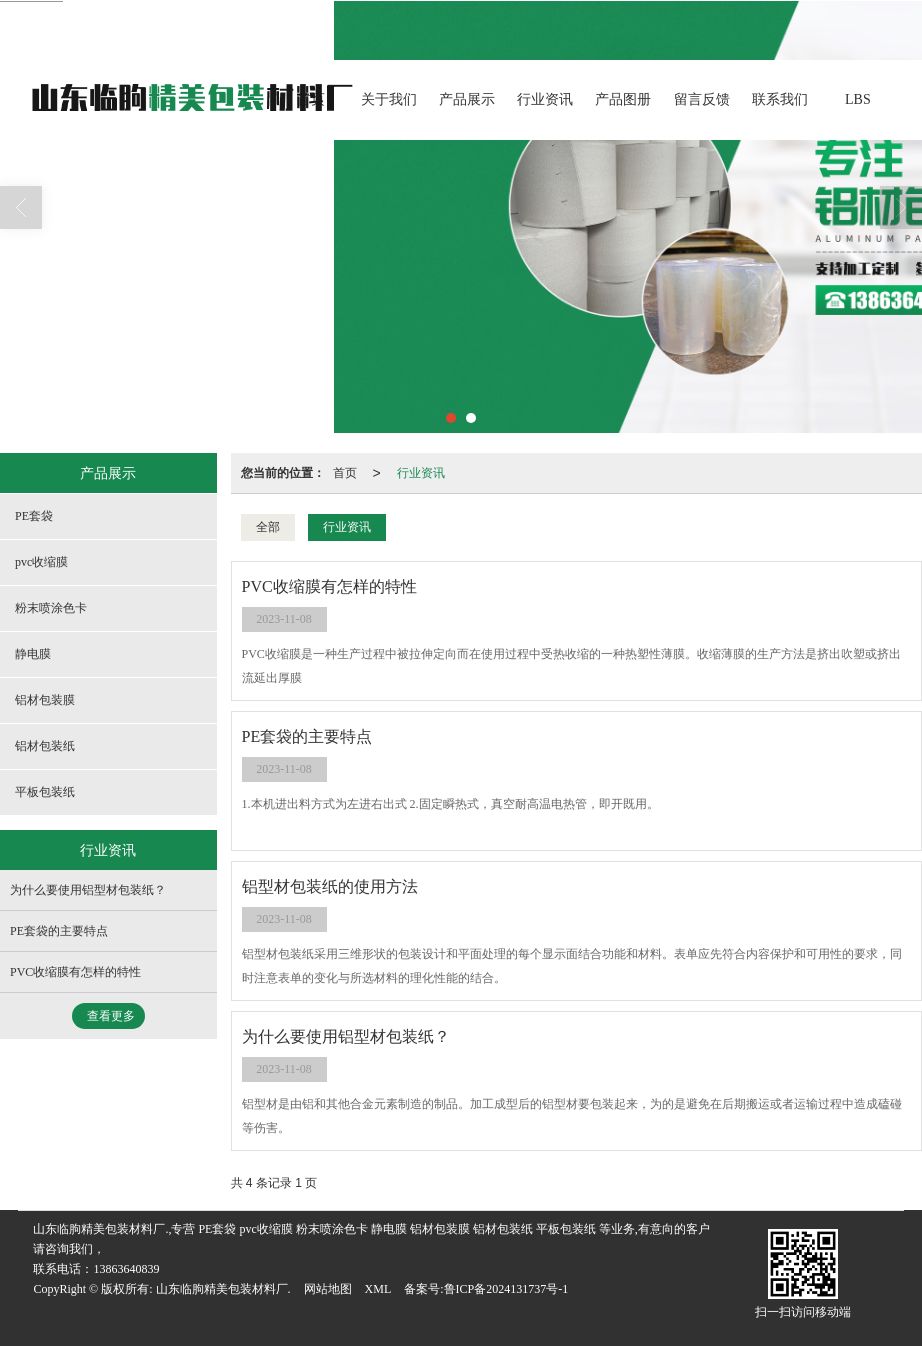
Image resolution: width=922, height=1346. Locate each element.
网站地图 (328, 1289)
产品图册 (623, 99)
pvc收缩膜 (41, 562)
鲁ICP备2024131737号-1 (506, 1289)
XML (378, 1289)
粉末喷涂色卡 (51, 608)
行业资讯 (545, 99)
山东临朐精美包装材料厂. (223, 1289)
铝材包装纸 (45, 746)
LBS (858, 99)
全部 (268, 527)
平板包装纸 (45, 792)
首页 (345, 473)
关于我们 (389, 99)
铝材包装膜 (45, 700)
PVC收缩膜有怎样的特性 (75, 972)
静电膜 (33, 654)
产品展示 (467, 99)
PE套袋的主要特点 (59, 931)
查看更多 (111, 1016)
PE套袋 (34, 516)
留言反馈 (702, 99)
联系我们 (780, 99)
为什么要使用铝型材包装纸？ (88, 890)
